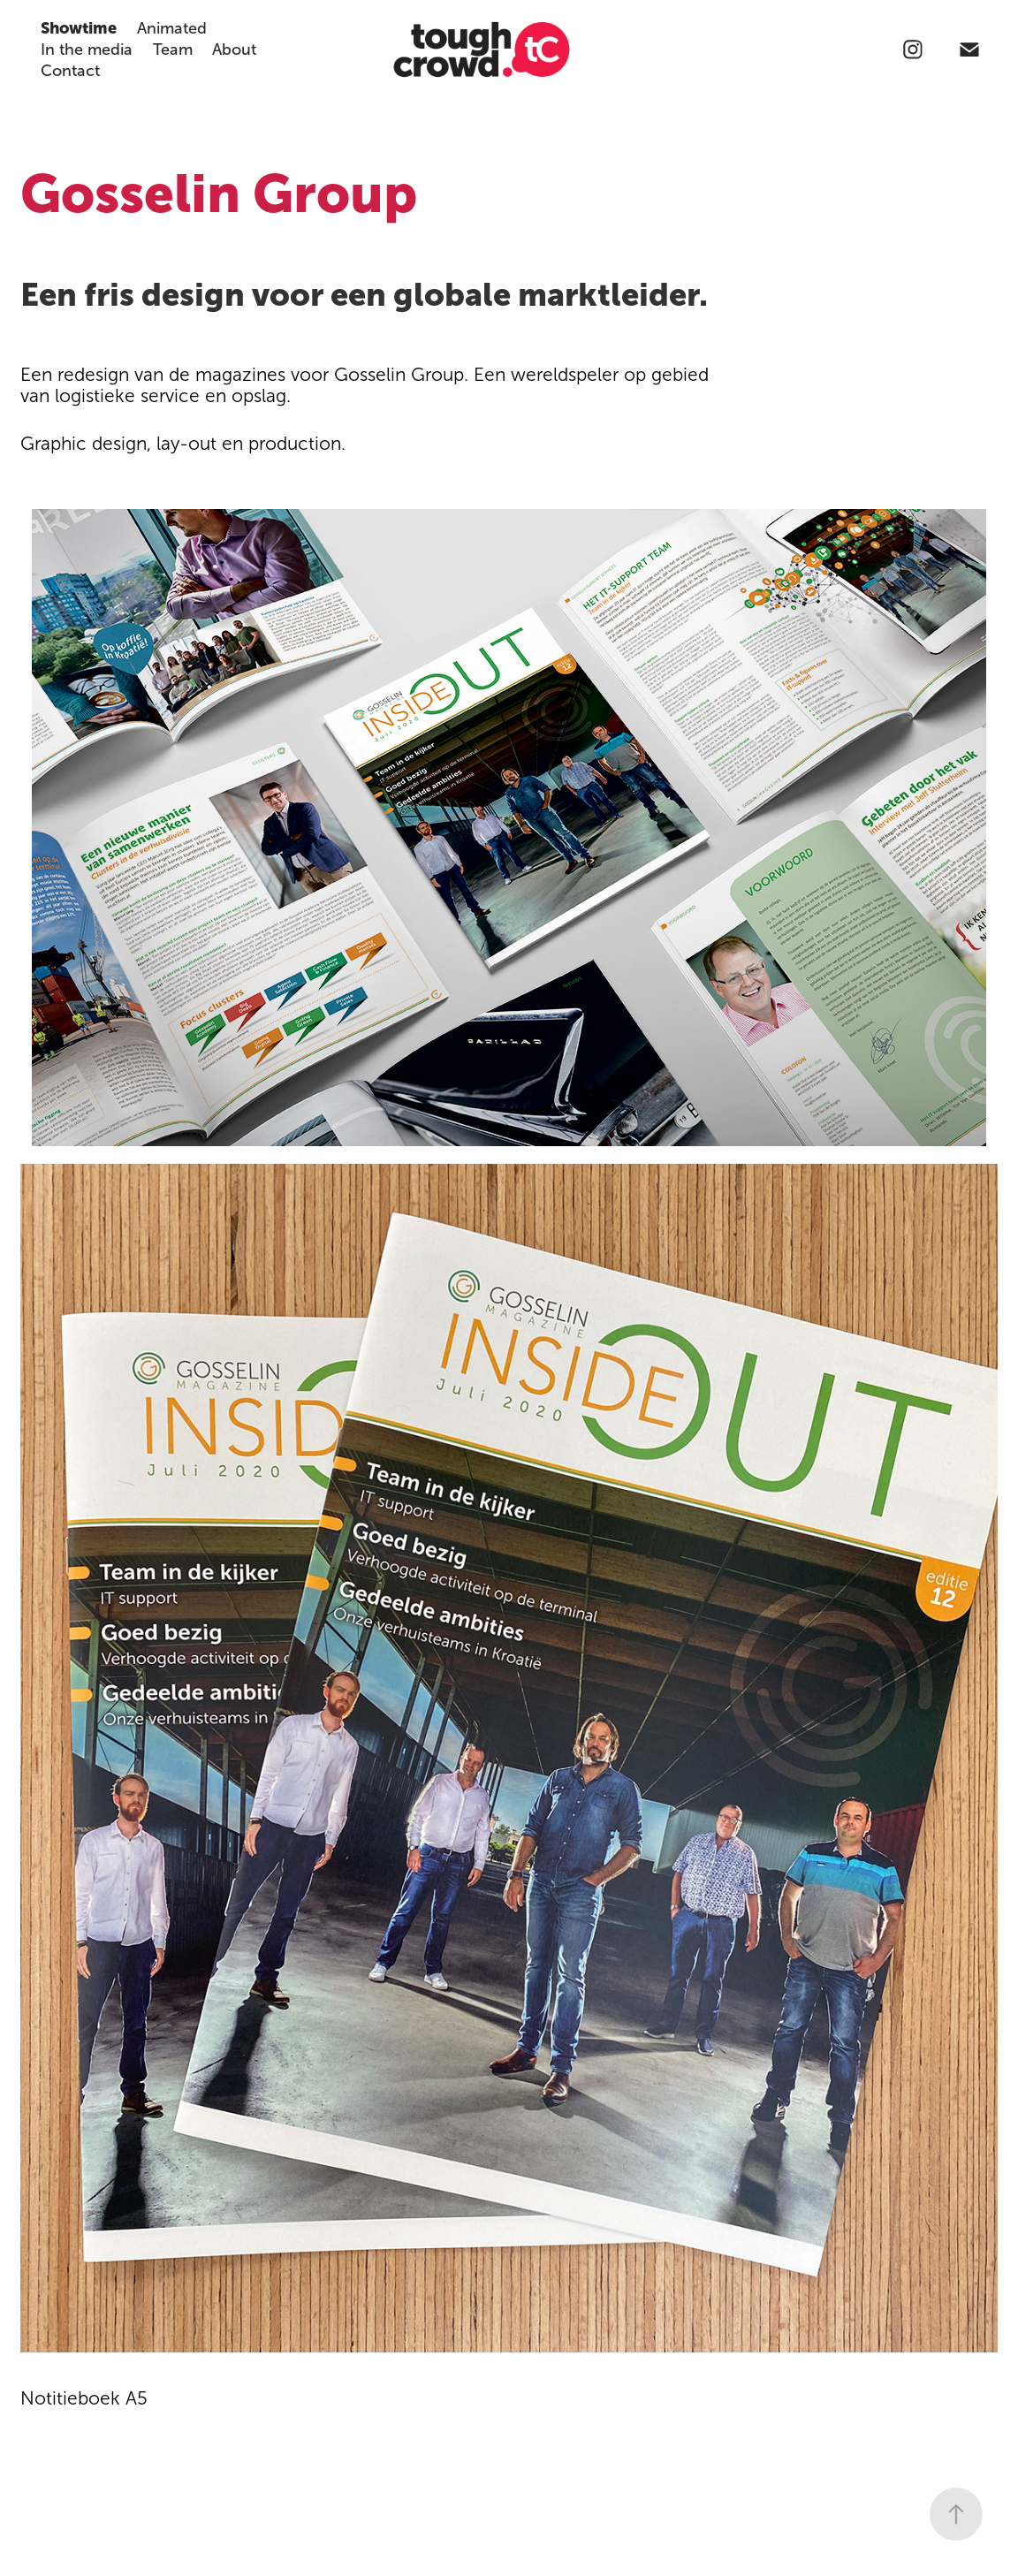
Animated (172, 28)
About (234, 49)
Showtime (79, 28)
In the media (87, 49)
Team (173, 49)
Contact (70, 71)
